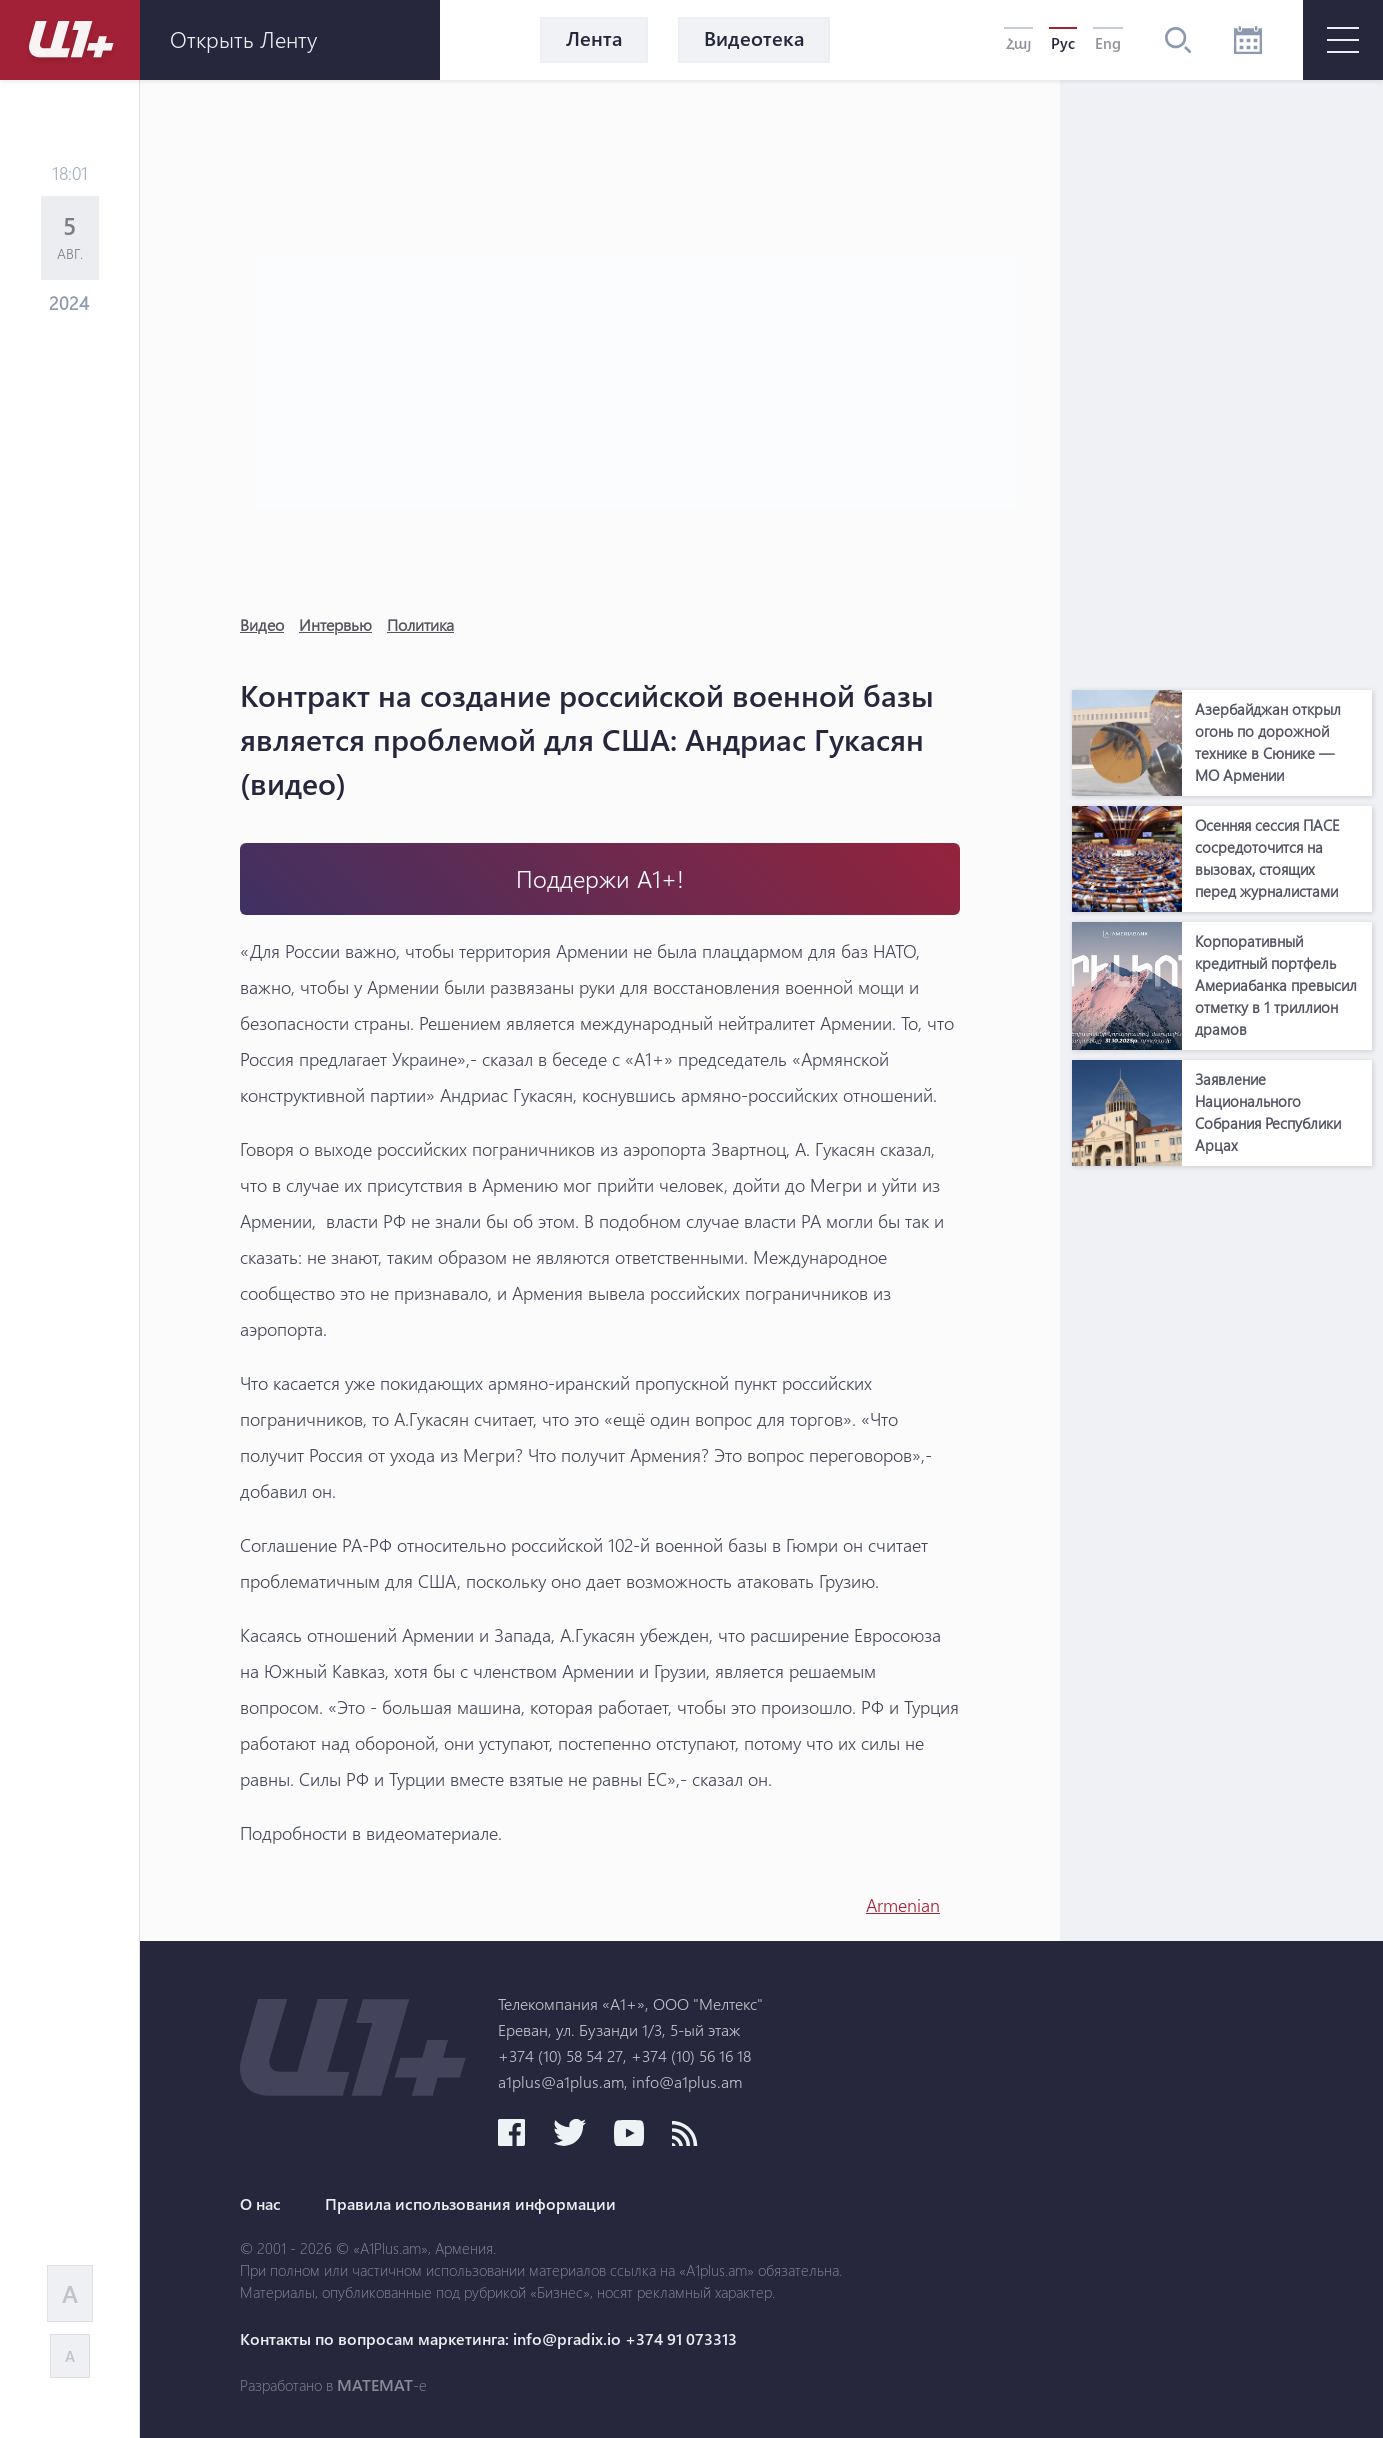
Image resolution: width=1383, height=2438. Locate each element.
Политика (420, 624)
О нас (260, 2204)
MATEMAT (375, 2385)
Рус (1063, 43)
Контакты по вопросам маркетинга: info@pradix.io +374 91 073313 (488, 2339)
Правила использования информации (470, 2204)
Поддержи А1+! (600, 878)
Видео (262, 624)
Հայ (1018, 43)
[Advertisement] (1222, 380)
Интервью (335, 624)
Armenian (903, 1905)
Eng (1108, 43)
